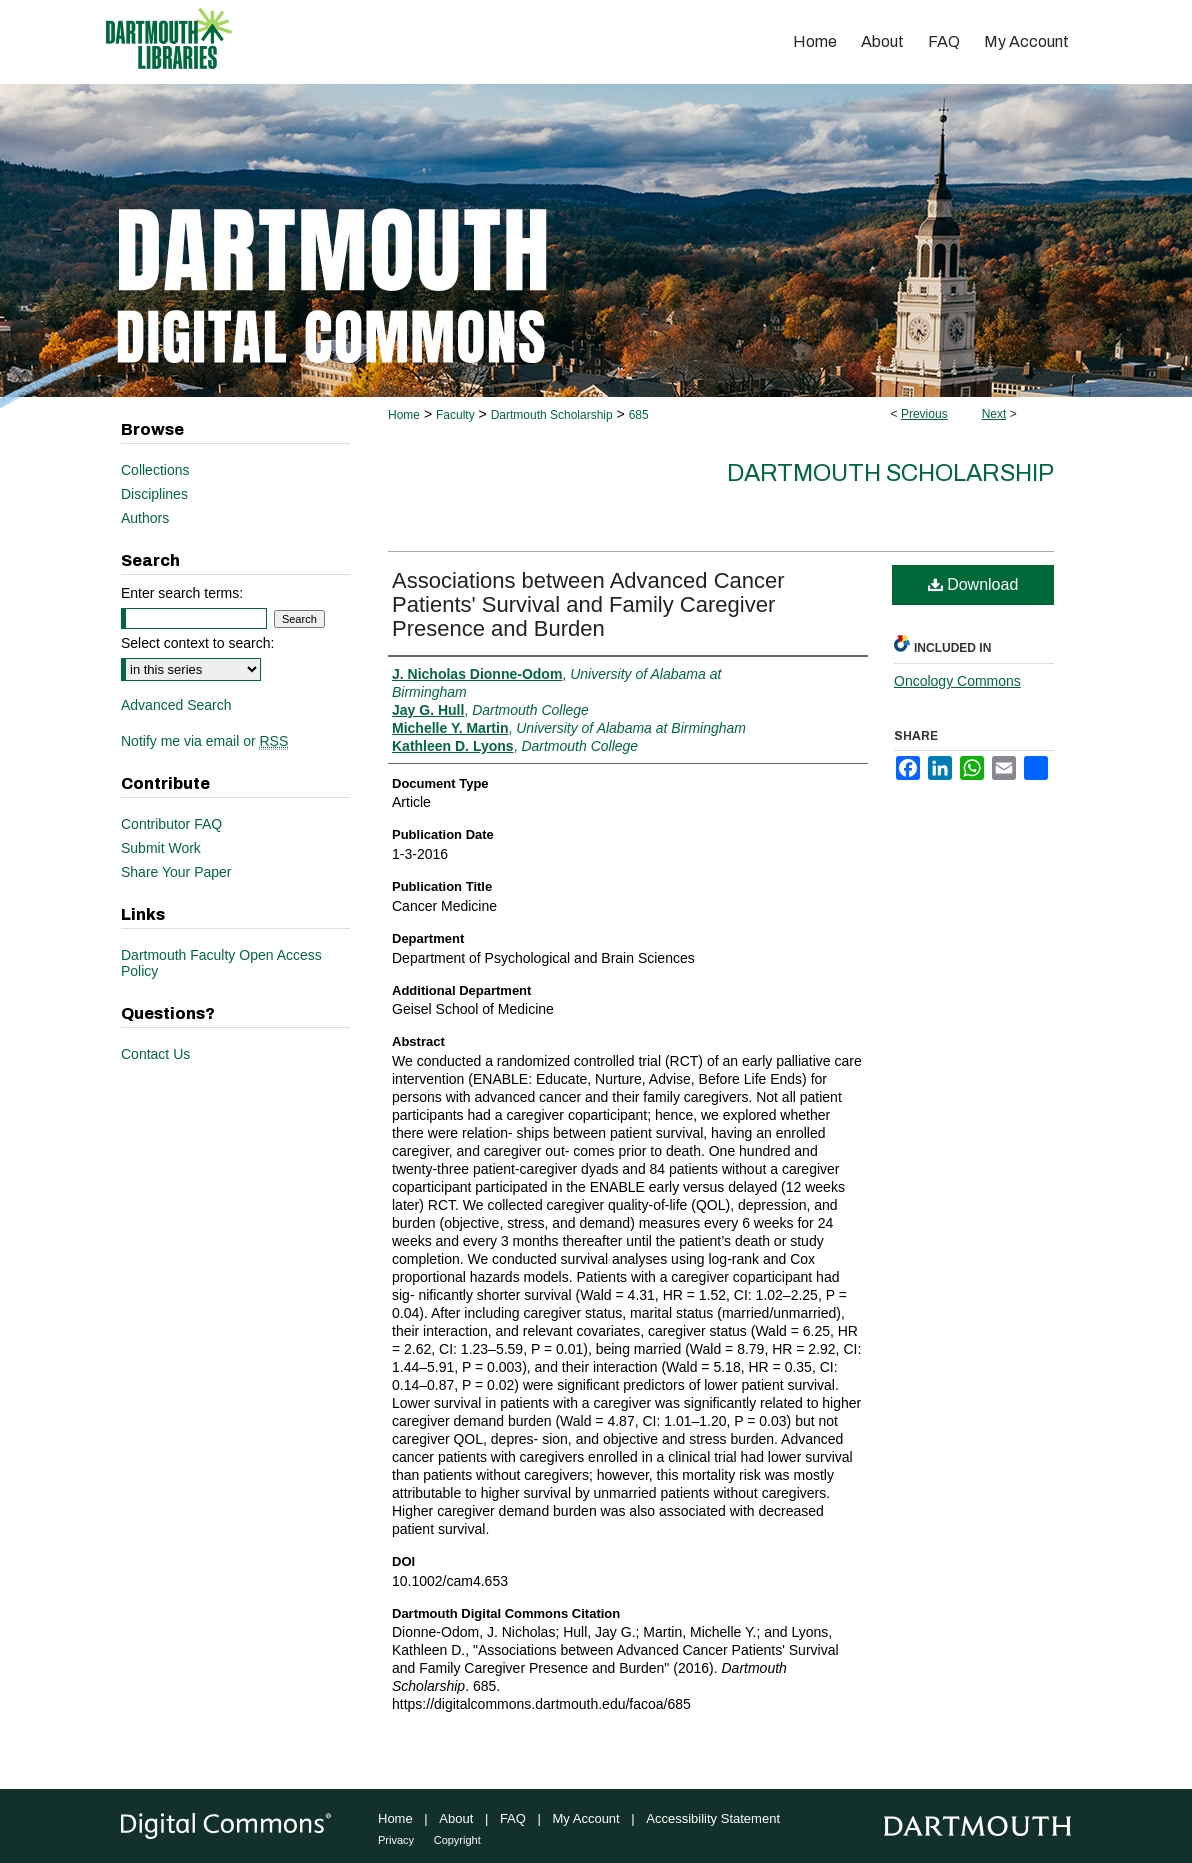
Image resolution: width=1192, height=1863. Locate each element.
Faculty (455, 415)
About (456, 1818)
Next (994, 414)
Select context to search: (197, 643)
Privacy (396, 1840)
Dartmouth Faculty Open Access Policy (221, 963)
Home (404, 415)
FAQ (513, 1818)
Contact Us (155, 1054)
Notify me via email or (204, 741)
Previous (924, 414)
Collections (155, 470)
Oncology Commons (957, 681)
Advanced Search (176, 705)
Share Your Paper (176, 872)
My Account (586, 1818)
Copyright (457, 1840)
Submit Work (161, 848)
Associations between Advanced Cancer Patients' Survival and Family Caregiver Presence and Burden (588, 604)
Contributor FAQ (171, 824)
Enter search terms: (182, 593)
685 (639, 415)
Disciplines (154, 494)
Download (973, 584)
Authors (145, 518)
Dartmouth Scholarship (552, 415)
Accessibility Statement (713, 1818)
